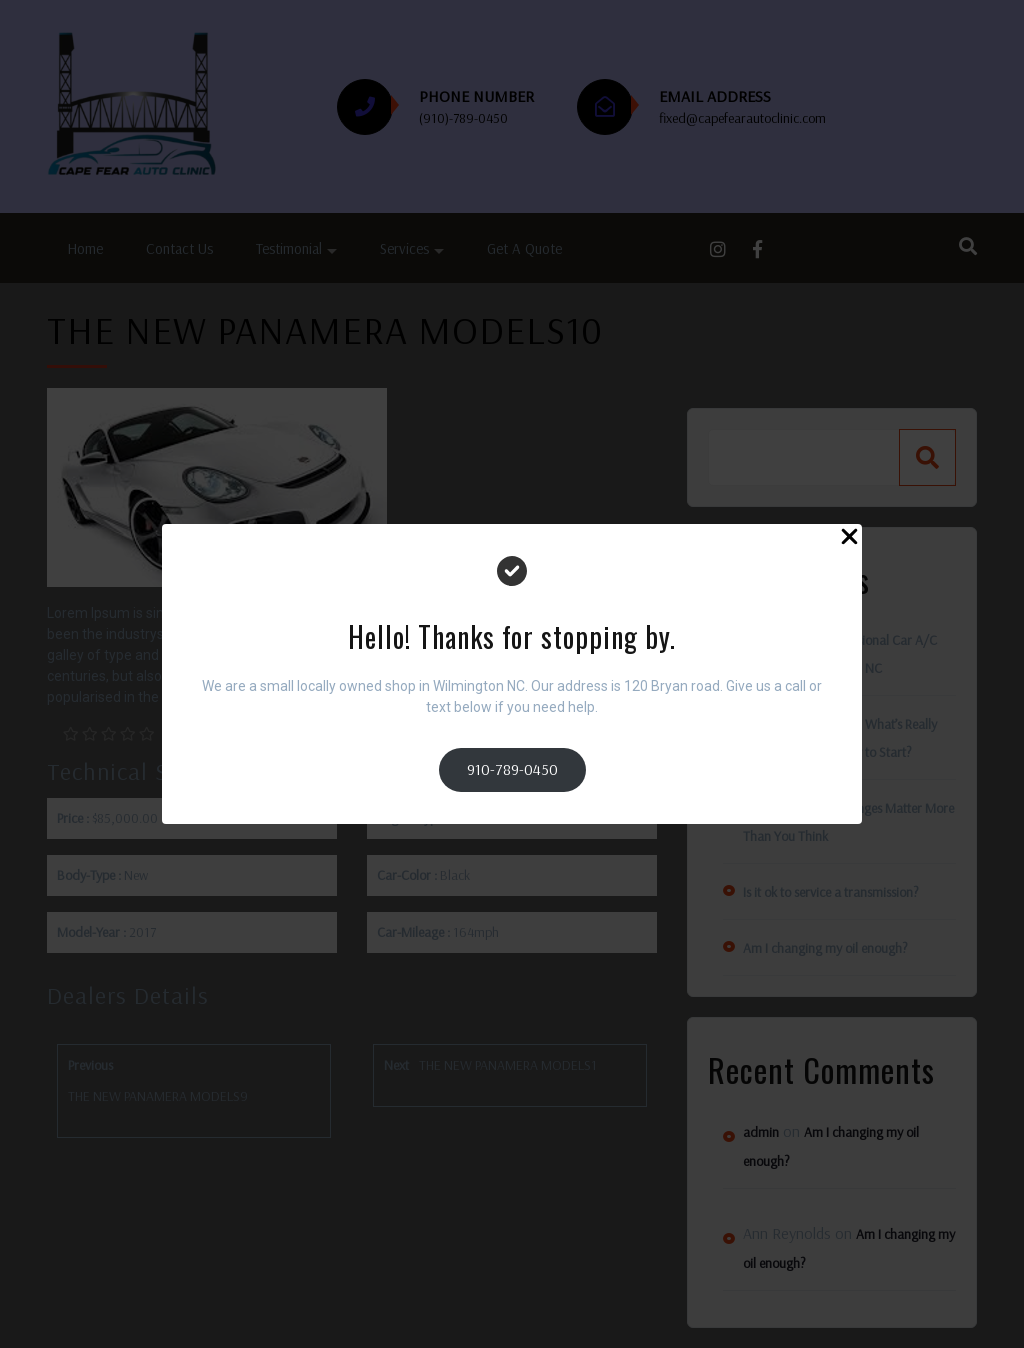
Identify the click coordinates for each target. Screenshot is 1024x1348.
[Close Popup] (849, 539)
